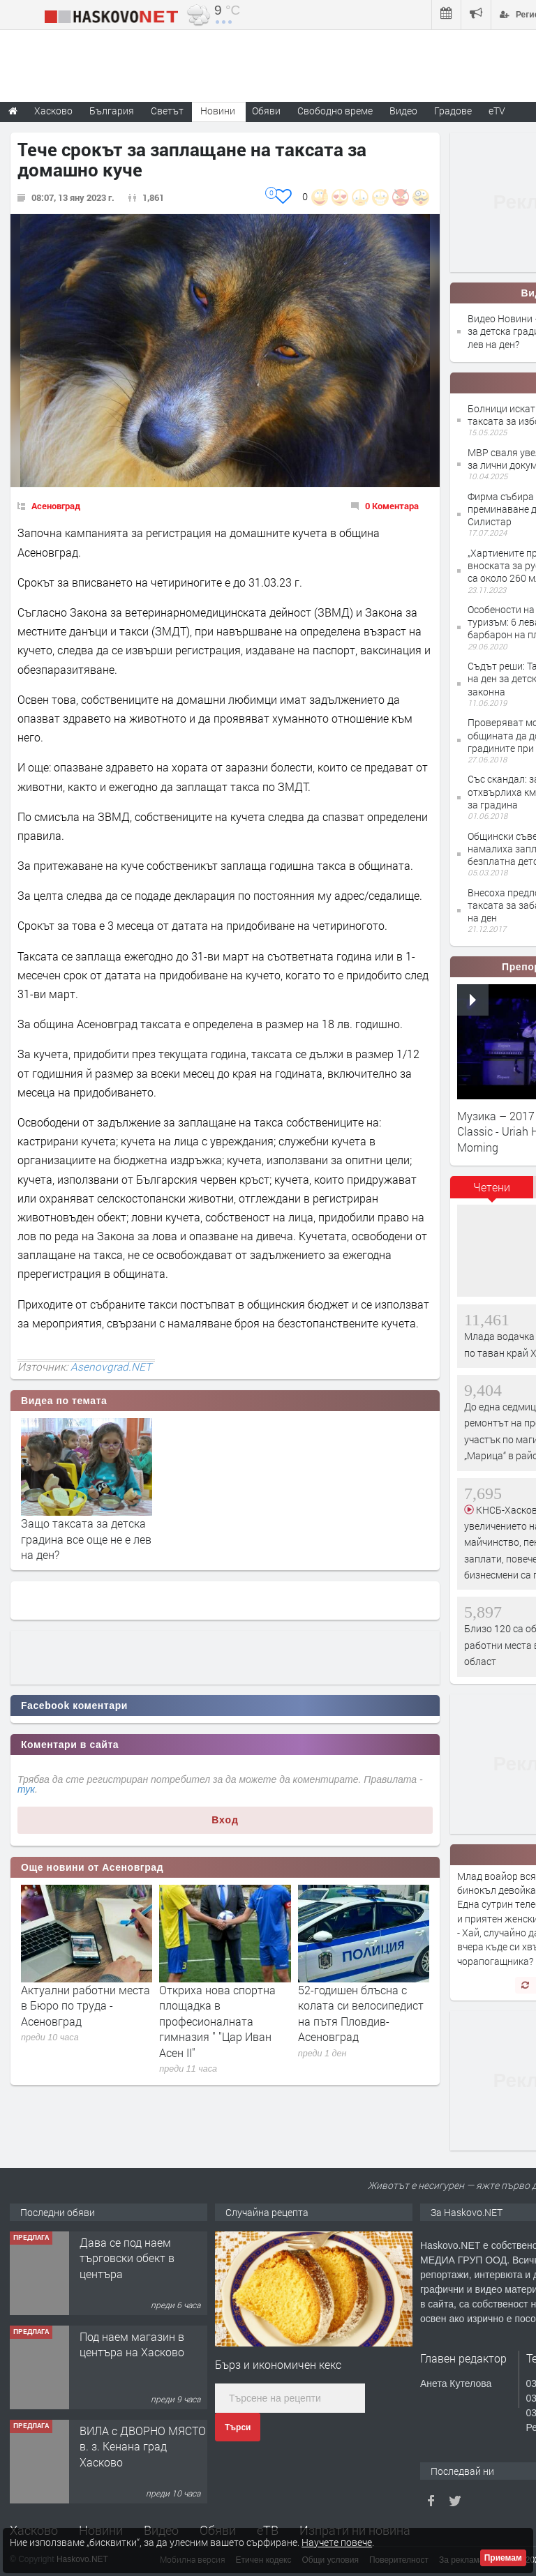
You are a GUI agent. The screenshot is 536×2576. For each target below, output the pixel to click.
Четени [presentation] (491, 1187)
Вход (225, 1819)
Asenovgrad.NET (110, 1366)
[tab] (492, 1192)
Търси (238, 2427)
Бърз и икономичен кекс (278, 2364)
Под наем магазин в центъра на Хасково (132, 2344)
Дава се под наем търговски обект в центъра (127, 2258)
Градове (453, 110)
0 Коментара (392, 505)
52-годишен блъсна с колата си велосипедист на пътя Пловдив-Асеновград (361, 2013)
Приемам (503, 2558)
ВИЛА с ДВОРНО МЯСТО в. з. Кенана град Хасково (143, 2446)
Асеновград (55, 505)
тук (26, 1789)
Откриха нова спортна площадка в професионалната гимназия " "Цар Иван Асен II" (217, 2021)
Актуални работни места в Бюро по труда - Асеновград (85, 2005)
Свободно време (335, 110)
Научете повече (337, 2542)
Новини (217, 110)
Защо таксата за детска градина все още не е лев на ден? (86, 1539)
